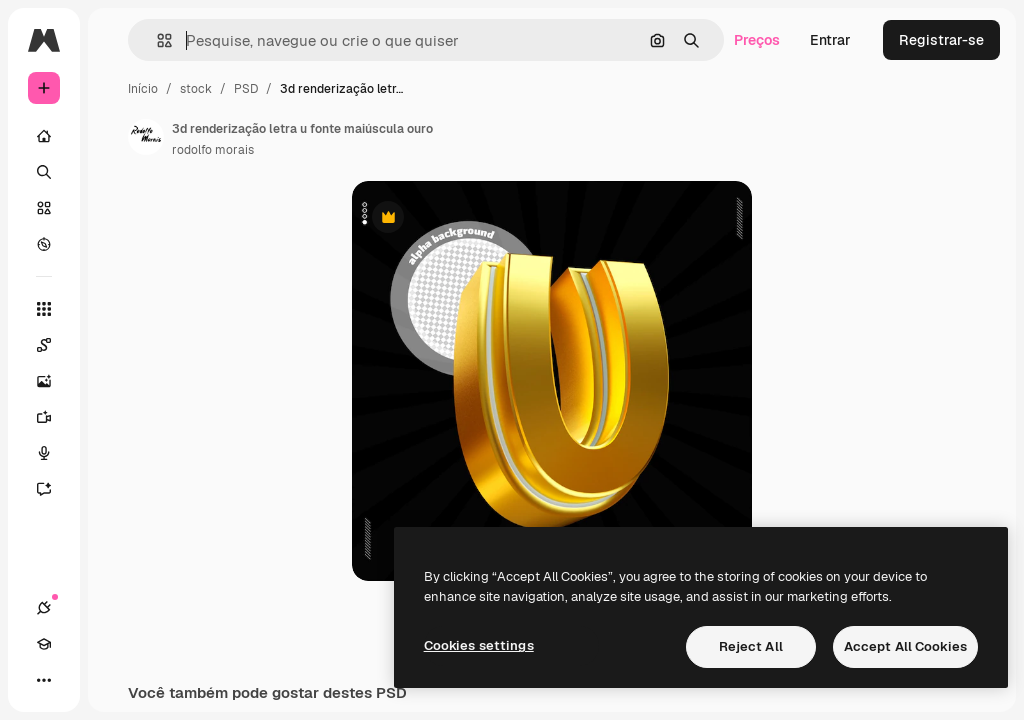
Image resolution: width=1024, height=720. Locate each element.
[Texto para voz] (54, 453)
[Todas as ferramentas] (44, 309)
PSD (246, 89)
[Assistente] (54, 489)
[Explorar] (44, 244)
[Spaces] (54, 345)
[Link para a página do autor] (146, 137)
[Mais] (44, 680)
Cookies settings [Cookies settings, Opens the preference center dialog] (479, 645)
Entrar (830, 40)
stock (196, 89)
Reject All (751, 646)
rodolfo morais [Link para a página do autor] (213, 150)
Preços (757, 40)
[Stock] (44, 208)
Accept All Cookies (905, 646)
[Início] (44, 136)
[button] (156, 40)
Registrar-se (941, 40)
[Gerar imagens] (54, 381)
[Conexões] (44, 608)
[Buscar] (44, 172)
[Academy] (44, 644)
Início (143, 89)
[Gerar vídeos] (54, 417)
